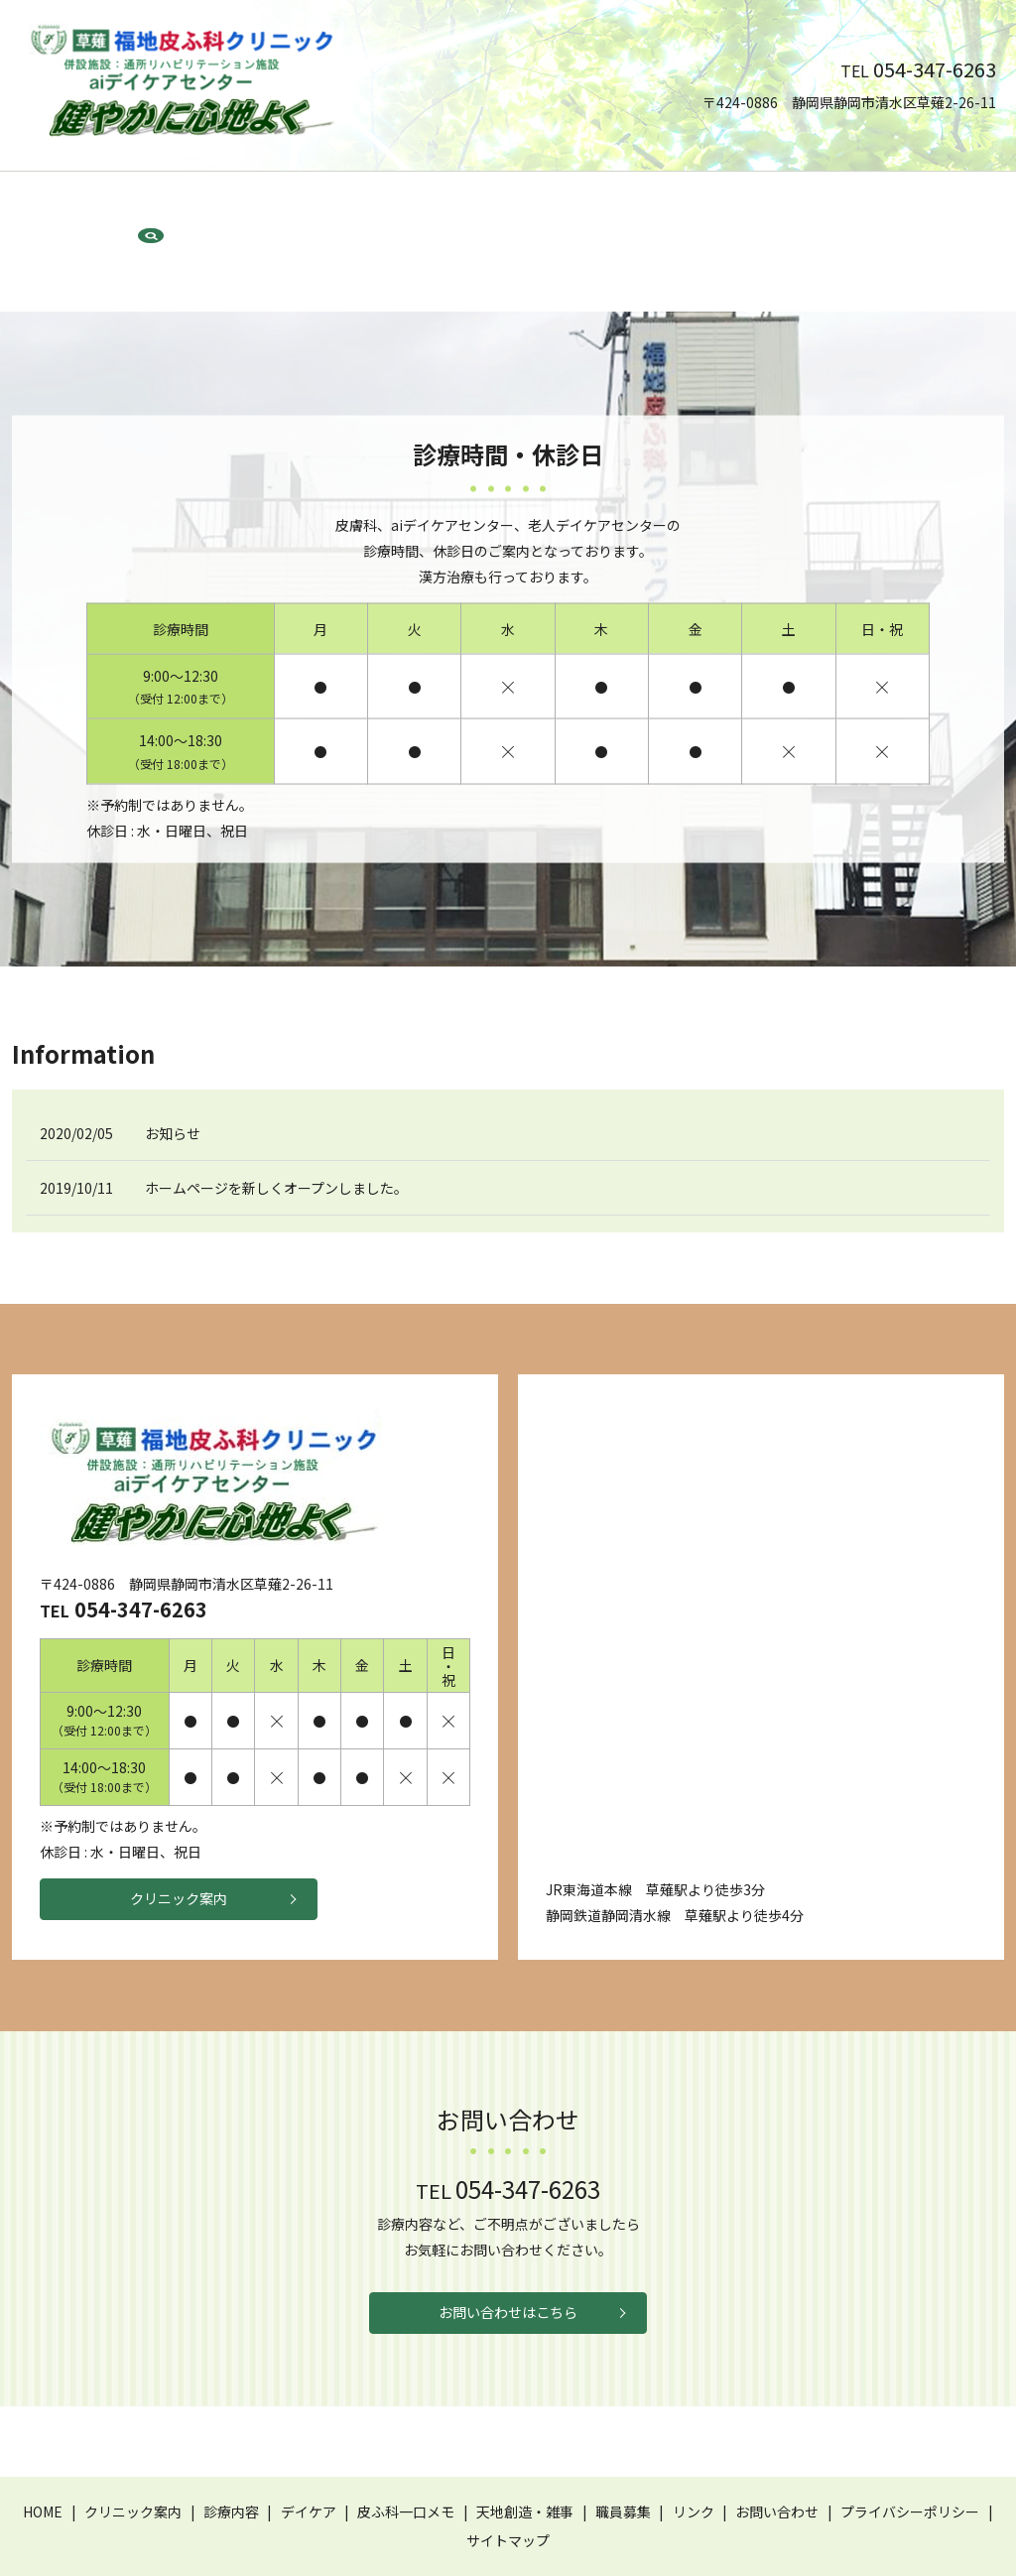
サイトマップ (508, 2482)
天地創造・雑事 (586, 205)
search (919, 206)
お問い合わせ (830, 205)
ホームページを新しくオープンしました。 (276, 1119)
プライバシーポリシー (909, 2453)
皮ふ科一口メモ (470, 205)
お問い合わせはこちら (508, 2249)
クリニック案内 (204, 205)
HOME (117, 205)
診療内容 (300, 205)
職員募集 (681, 205)
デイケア (375, 205)
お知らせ (172, 1065)
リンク (749, 205)
